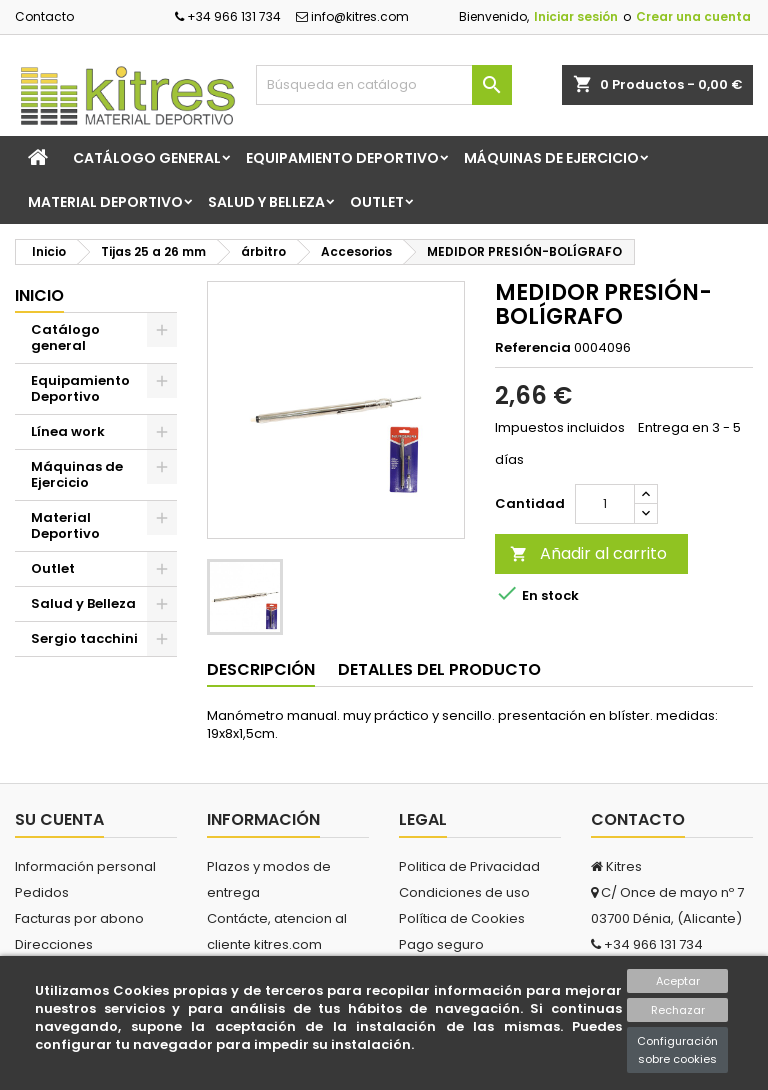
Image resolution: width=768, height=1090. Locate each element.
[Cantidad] (605, 504)
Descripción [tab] (261, 669)
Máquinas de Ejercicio (551, 158)
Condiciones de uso (464, 892)
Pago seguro (441, 944)
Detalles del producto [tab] (439, 669)
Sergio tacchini (84, 638)
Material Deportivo (105, 202)
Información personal (85, 866)
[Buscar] (384, 85)
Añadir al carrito (588, 553)
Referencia (533, 348)
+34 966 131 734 (228, 16)
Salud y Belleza (266, 202)
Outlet (377, 202)
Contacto (44, 16)
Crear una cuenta (693, 16)
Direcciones (54, 944)
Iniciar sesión (576, 16)
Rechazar (678, 1010)
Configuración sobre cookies (677, 1050)
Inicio (39, 295)
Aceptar (678, 981)
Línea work (68, 431)
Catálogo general (147, 158)
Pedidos (42, 892)
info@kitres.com (352, 16)
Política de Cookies (462, 918)
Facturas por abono (79, 918)
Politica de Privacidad (469, 866)
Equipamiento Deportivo (342, 158)
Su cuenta (59, 819)
